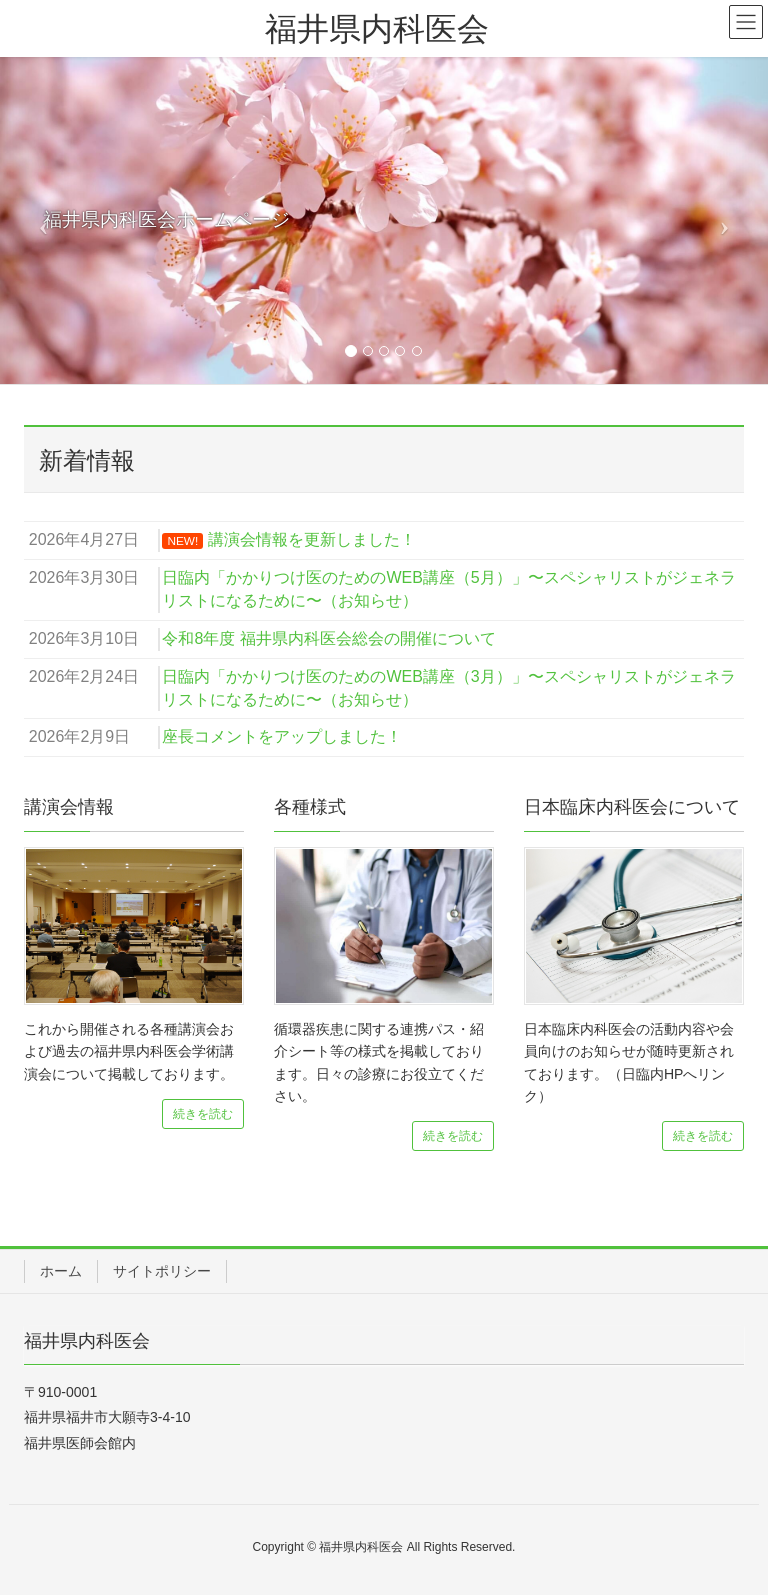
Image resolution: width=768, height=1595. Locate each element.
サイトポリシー (162, 1271)
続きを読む (203, 1114)
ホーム (61, 1271)
